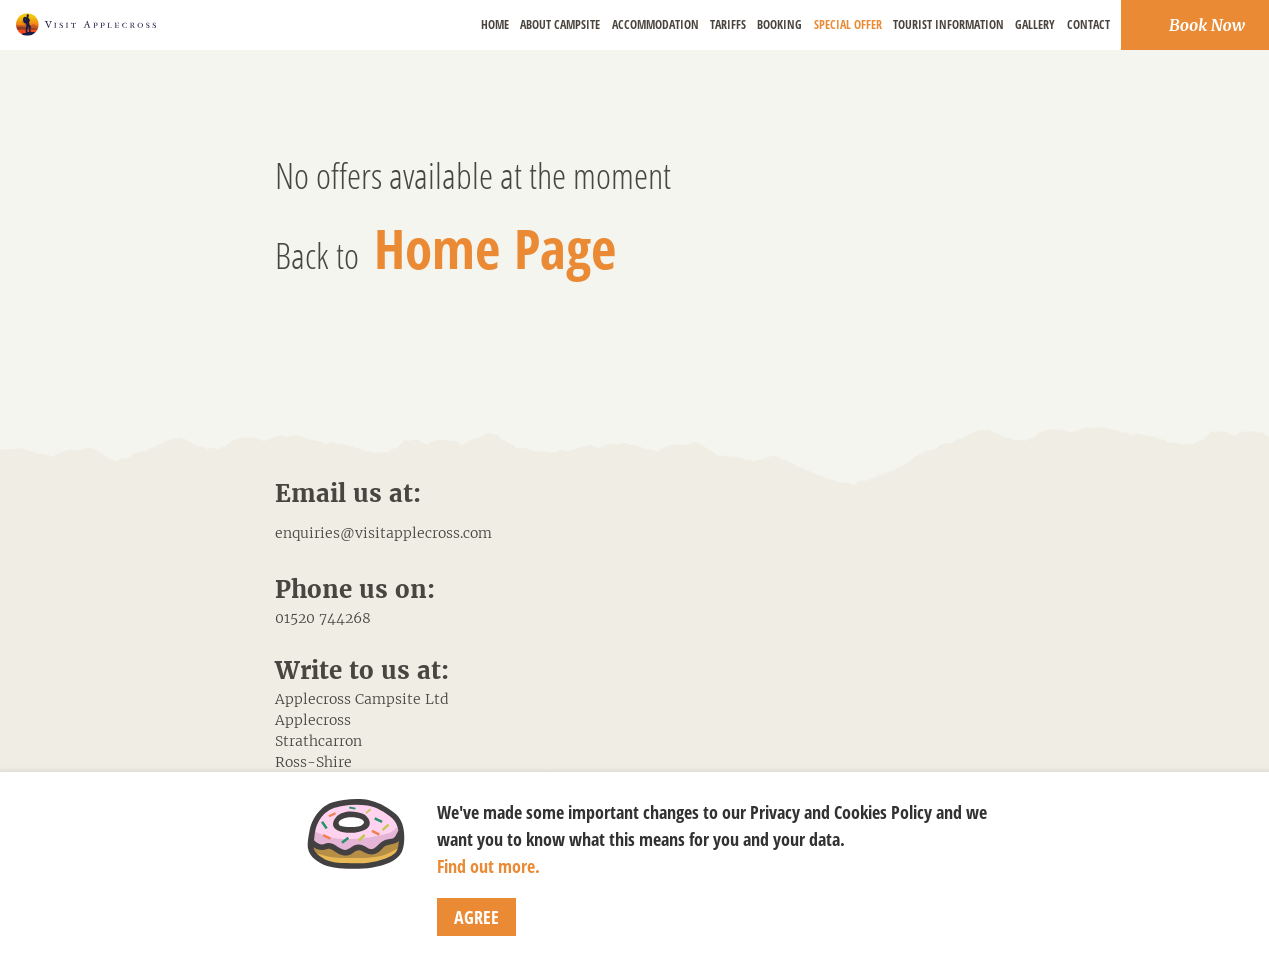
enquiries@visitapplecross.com (383, 533)
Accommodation (655, 24)
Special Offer (848, 24)
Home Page (495, 247)
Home (495, 24)
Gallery (1035, 24)
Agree (476, 917)
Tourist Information (948, 24)
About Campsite (560, 24)
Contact (1088, 24)
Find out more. (488, 866)
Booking (779, 24)
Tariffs (728, 24)
